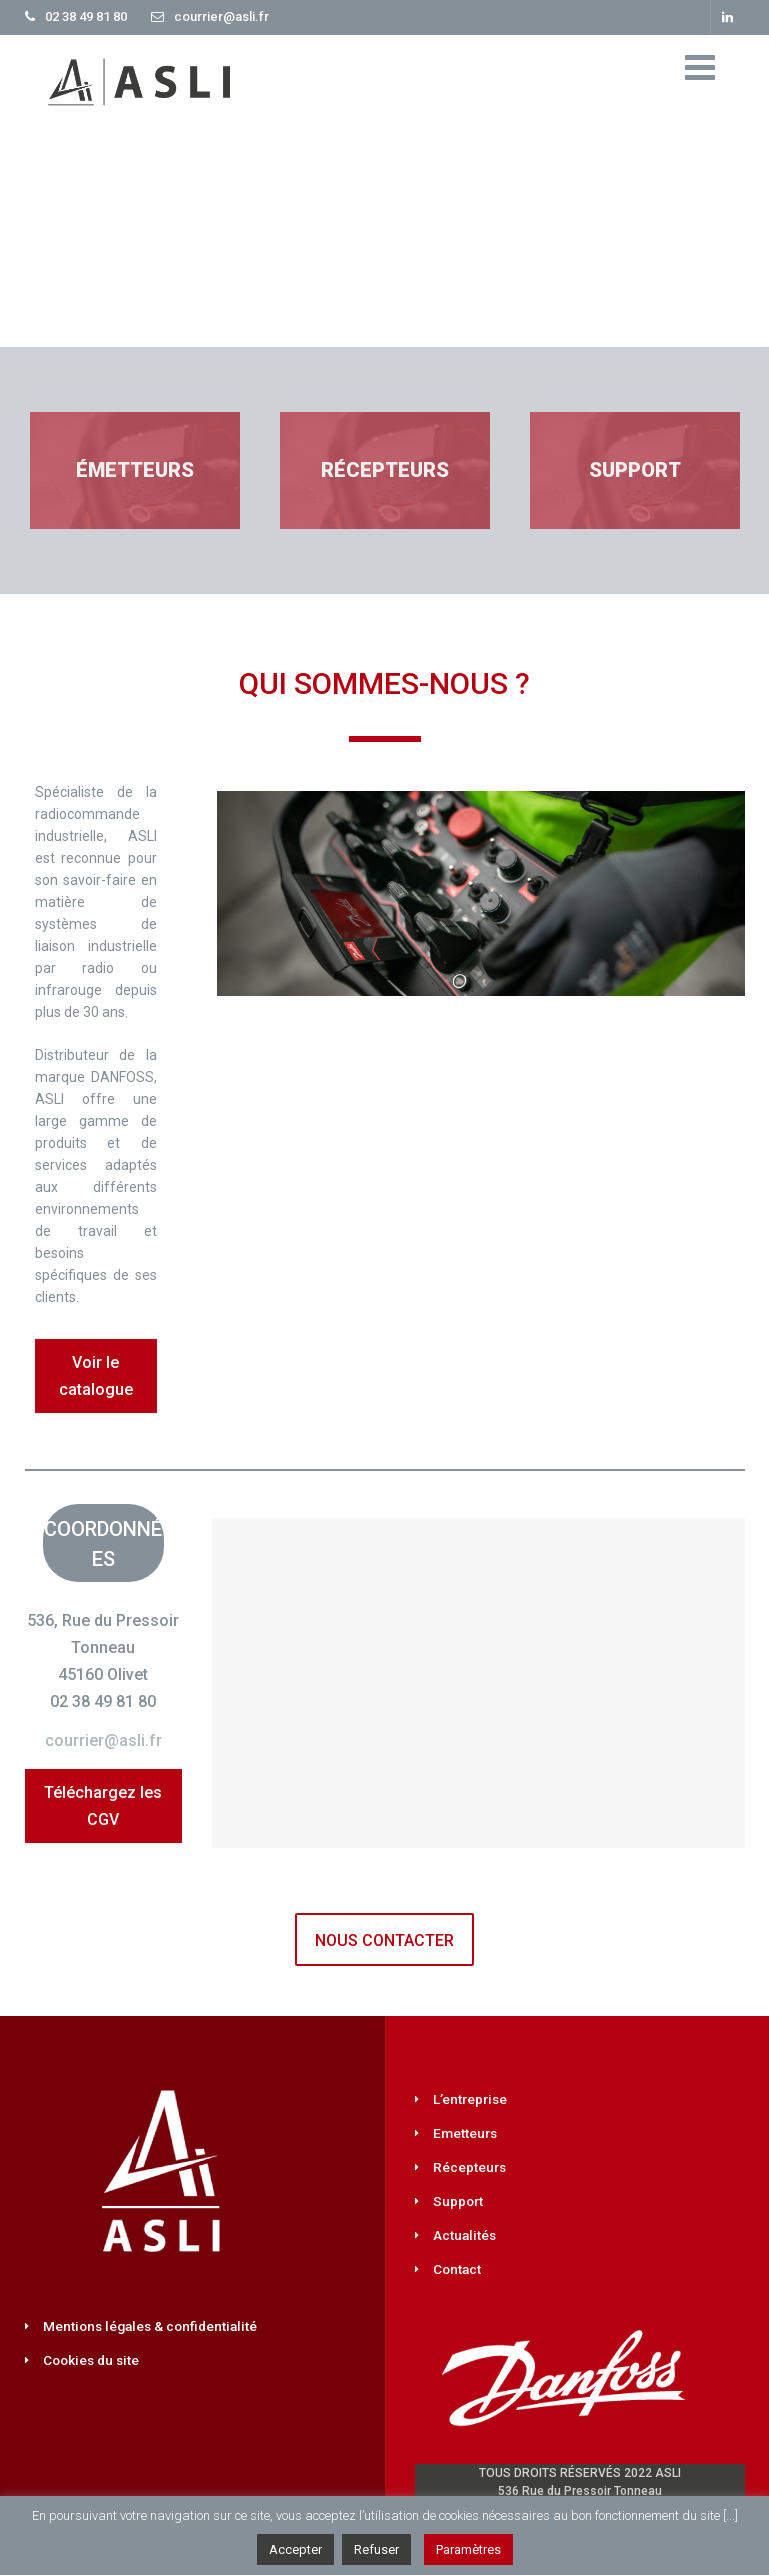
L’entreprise (470, 2099)
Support (458, 2201)
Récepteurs (469, 2167)
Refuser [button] (376, 2549)
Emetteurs (465, 2133)
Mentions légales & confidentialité (150, 2326)
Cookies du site (91, 2360)
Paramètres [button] (468, 2549)
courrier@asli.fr (221, 16)
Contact (457, 2269)
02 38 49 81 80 (86, 16)
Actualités (464, 2235)
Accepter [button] (295, 2549)
